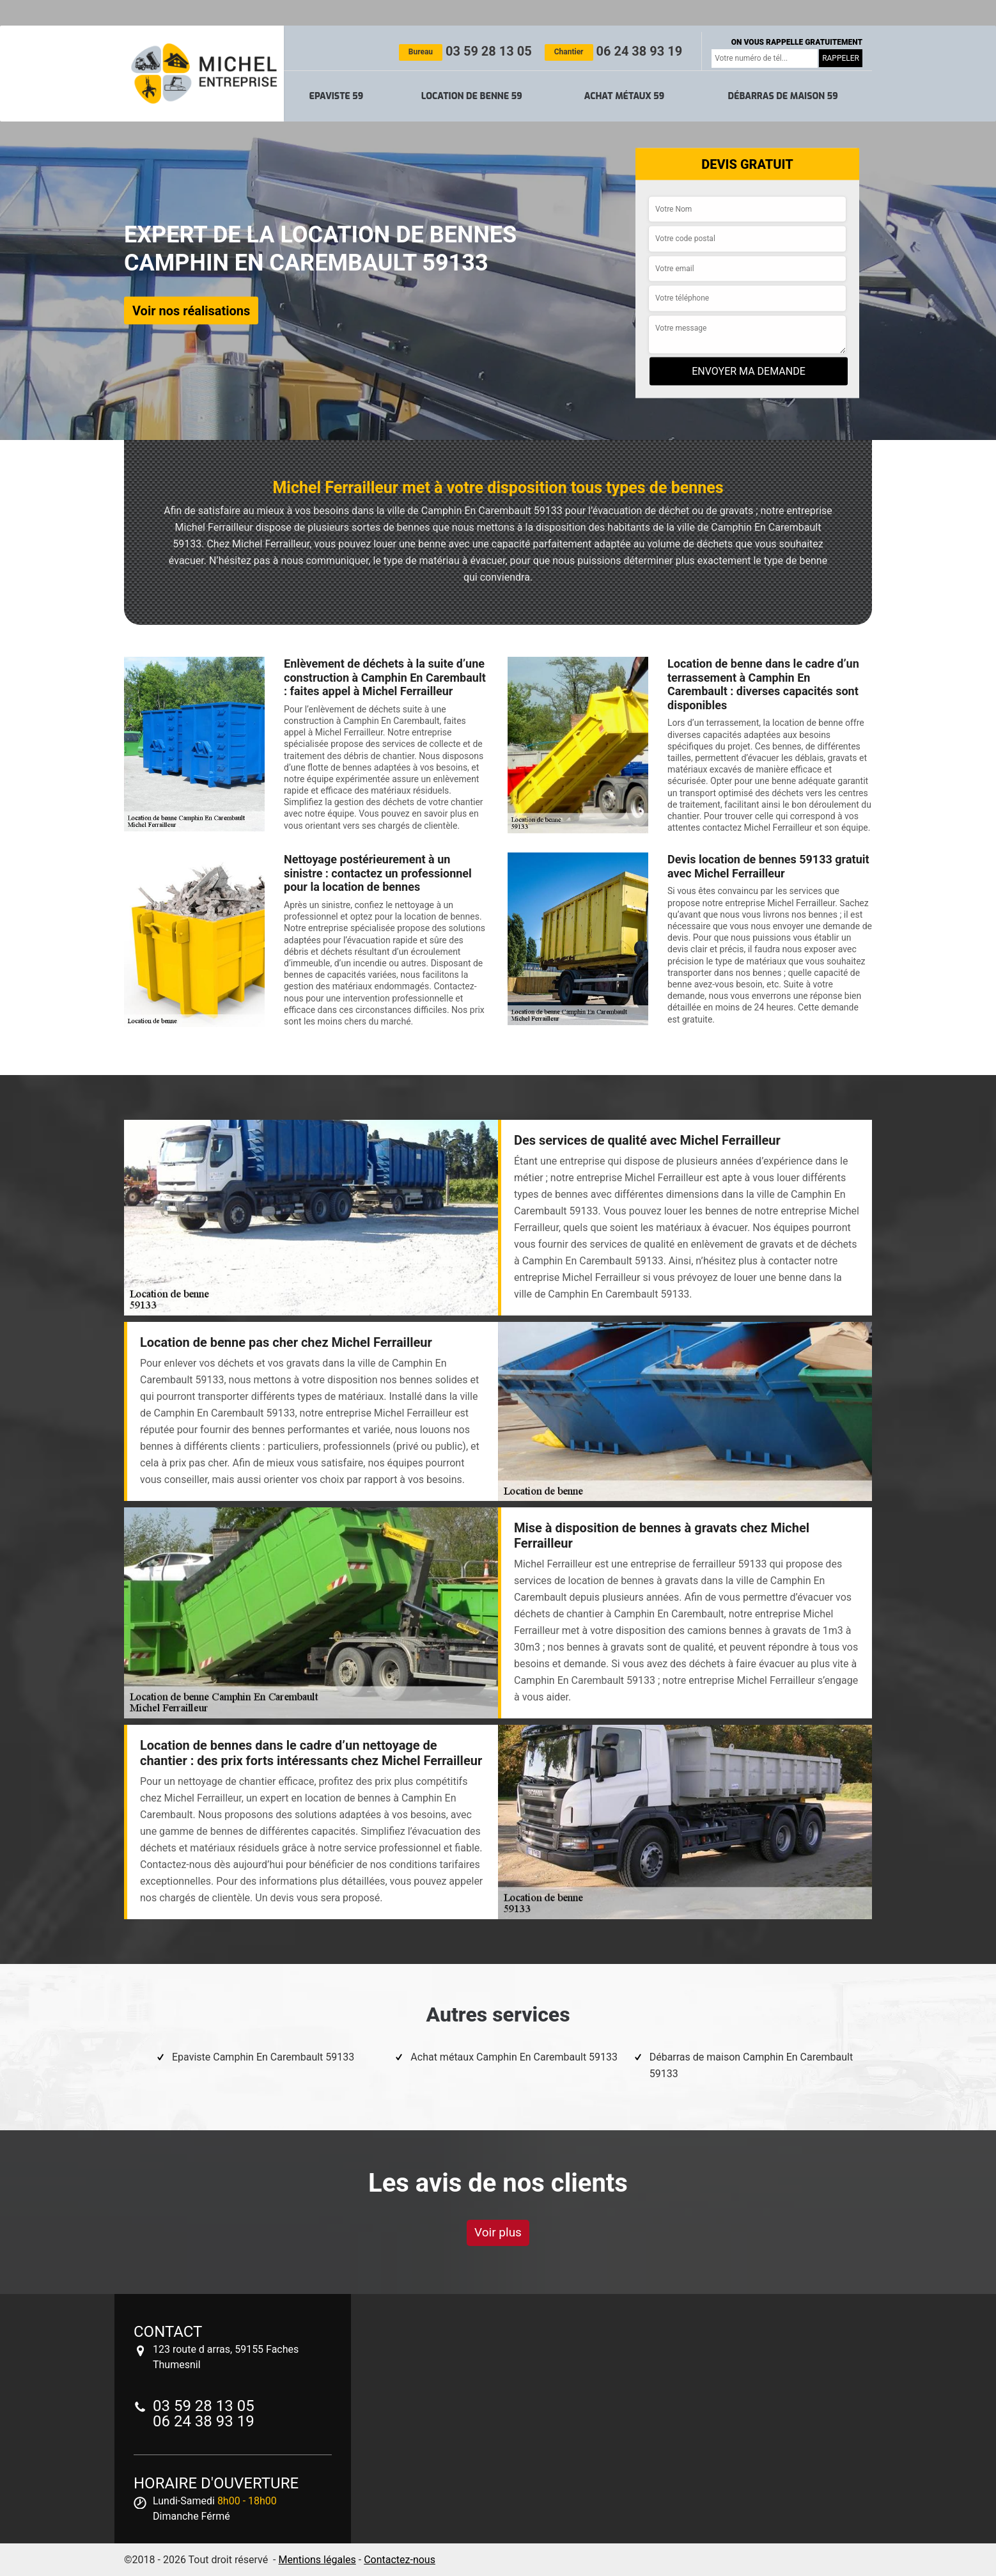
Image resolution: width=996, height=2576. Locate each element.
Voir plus (498, 2232)
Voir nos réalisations (191, 310)
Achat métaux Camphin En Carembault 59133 (514, 2057)
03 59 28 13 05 (465, 51)
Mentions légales (316, 2560)
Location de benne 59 (471, 96)
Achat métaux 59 (624, 96)
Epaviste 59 (336, 96)
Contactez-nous (399, 2560)
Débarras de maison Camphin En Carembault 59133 (751, 2065)
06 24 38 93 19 (613, 51)
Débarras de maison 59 (782, 96)
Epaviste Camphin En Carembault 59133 (263, 2057)
